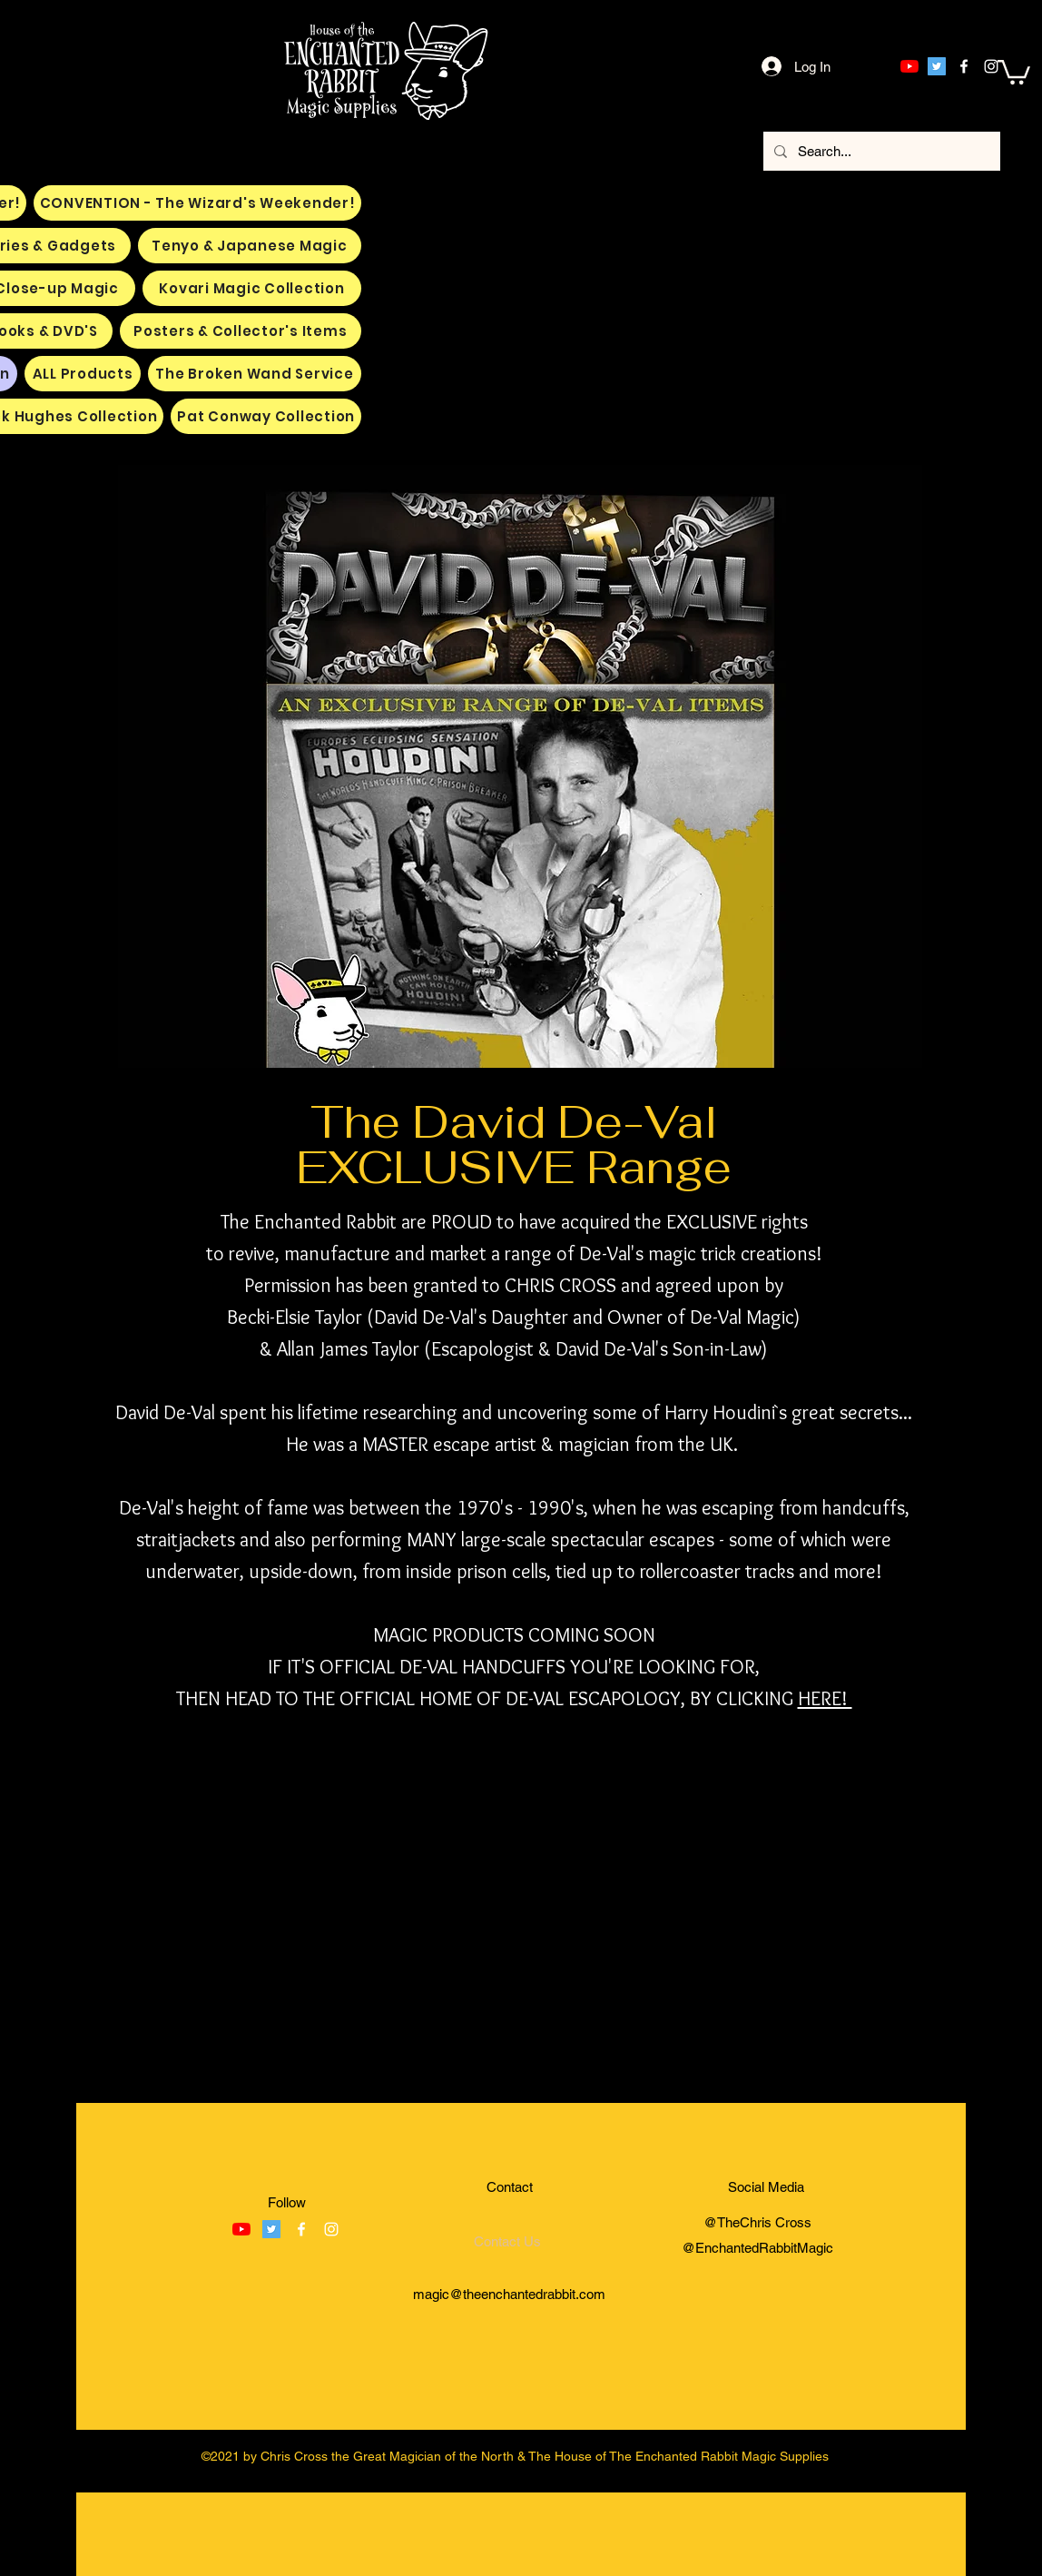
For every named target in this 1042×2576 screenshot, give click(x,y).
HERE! (825, 1698)
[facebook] (964, 66)
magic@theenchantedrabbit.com (509, 2294)
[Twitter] (937, 66)
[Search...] (880, 151)
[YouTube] (909, 66)
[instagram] (991, 66)
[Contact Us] (507, 2241)
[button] (1014, 70)
